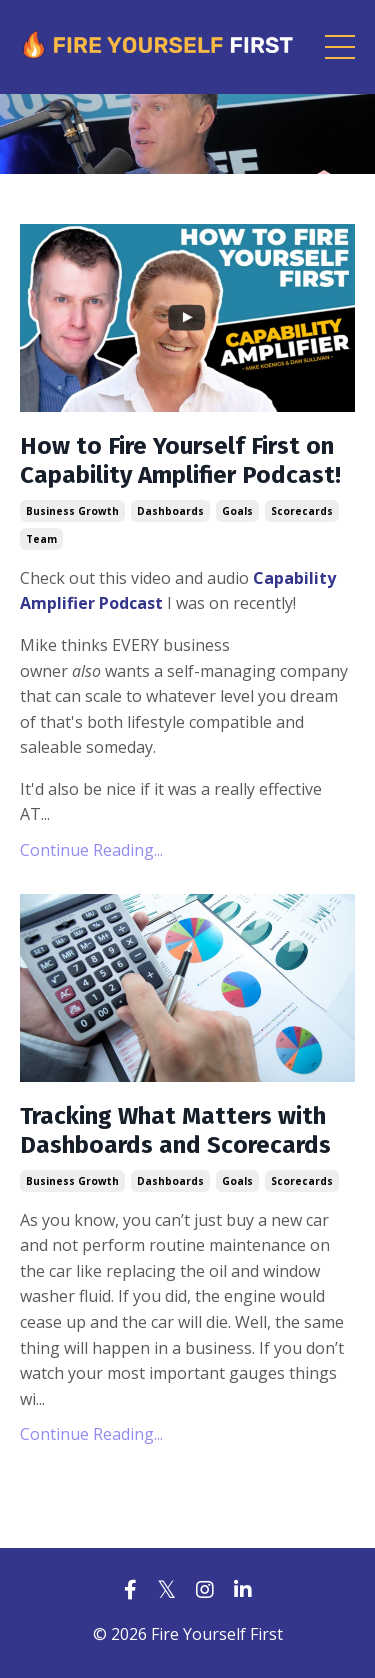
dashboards (170, 511)
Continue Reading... (91, 850)
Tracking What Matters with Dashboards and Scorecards (175, 1130)
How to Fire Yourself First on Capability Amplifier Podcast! (180, 460)
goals (237, 511)
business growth (72, 511)
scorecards (302, 511)
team (41, 539)
